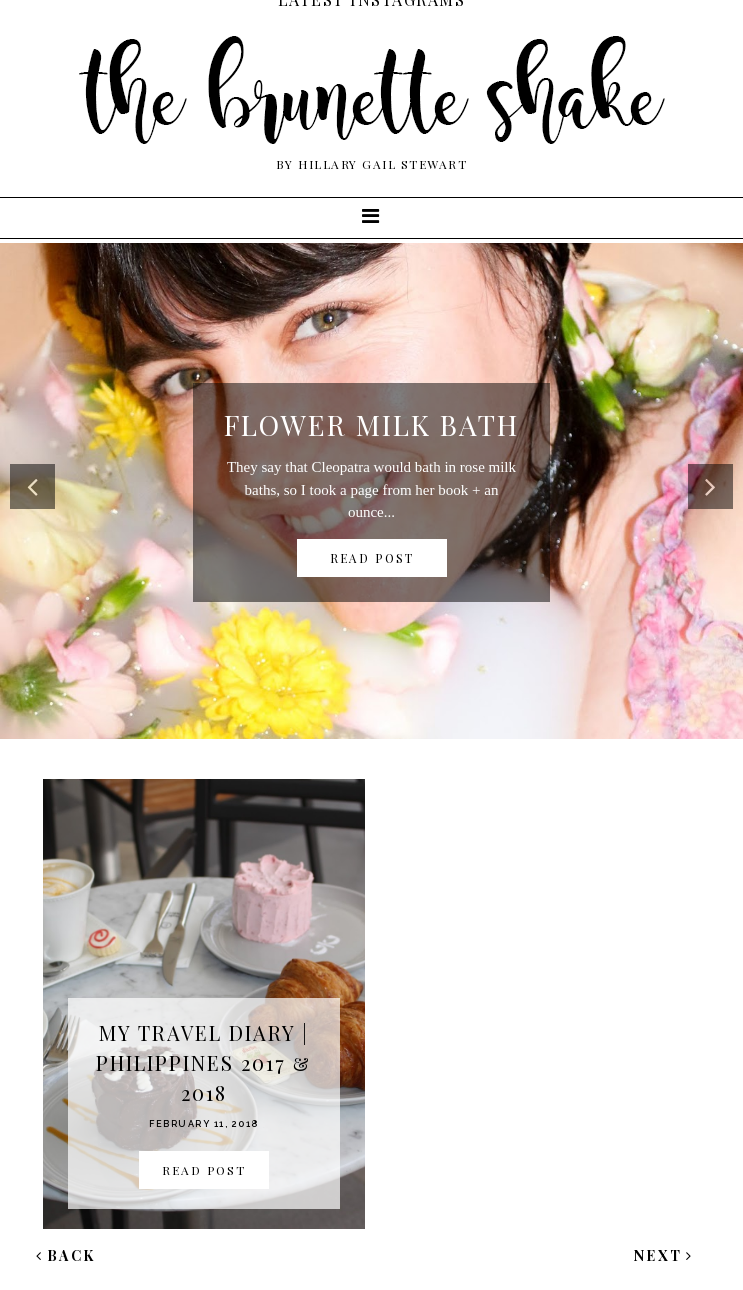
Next (664, 1255)
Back (66, 1255)
